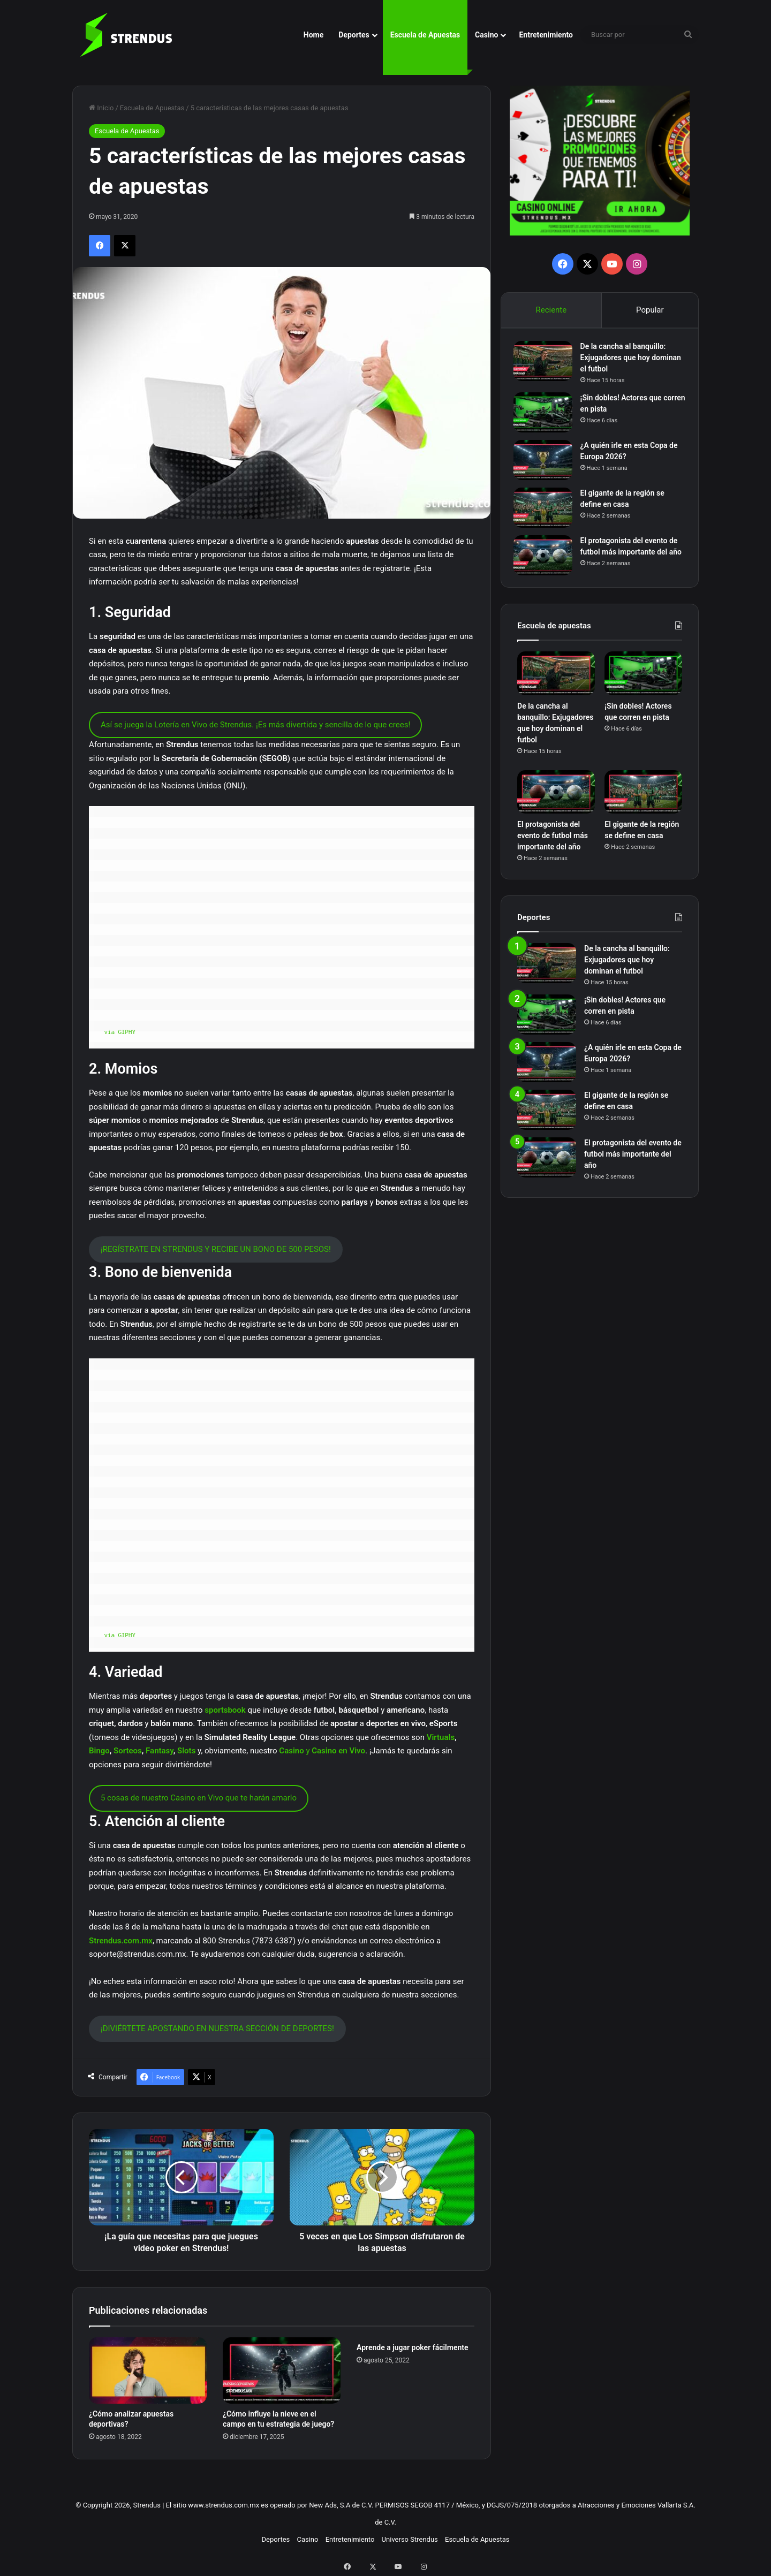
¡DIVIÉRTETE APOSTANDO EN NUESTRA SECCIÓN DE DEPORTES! (217, 2028)
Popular (650, 310)
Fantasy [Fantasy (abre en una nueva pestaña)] (159, 1751)
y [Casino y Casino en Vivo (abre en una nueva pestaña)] (308, 1751)
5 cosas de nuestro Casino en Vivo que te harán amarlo (199, 1798)
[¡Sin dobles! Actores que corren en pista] (546, 416)
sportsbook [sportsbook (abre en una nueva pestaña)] (225, 1710)
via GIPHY (120, 1031)
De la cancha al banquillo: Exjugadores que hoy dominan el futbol (627, 361)
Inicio (101, 108)
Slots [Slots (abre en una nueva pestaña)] (186, 1751)
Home (313, 35)
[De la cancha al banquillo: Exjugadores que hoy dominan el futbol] (546, 365)
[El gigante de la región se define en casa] (546, 511)
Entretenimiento (546, 35)
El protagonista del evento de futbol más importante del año (633, 555)
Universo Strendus (410, 2539)
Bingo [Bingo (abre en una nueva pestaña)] (99, 1751)
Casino (486, 35)
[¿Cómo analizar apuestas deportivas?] (148, 2370)
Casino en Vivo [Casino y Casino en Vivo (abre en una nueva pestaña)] (338, 1751)
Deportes (353, 35)
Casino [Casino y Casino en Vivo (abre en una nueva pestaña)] (291, 1751)
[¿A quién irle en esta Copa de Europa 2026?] (546, 464)
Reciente (550, 310)
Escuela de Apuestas (425, 35)
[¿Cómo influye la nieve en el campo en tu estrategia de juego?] (282, 2370)
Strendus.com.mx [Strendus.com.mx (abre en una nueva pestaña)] (121, 1941)
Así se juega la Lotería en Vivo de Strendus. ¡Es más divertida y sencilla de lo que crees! (255, 725)
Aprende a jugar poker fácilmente (412, 2347)
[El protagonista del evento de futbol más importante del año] (546, 559)
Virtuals (441, 1737)
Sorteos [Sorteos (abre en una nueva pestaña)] (128, 1751)
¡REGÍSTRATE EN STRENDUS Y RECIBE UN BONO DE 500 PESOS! (216, 1249)
